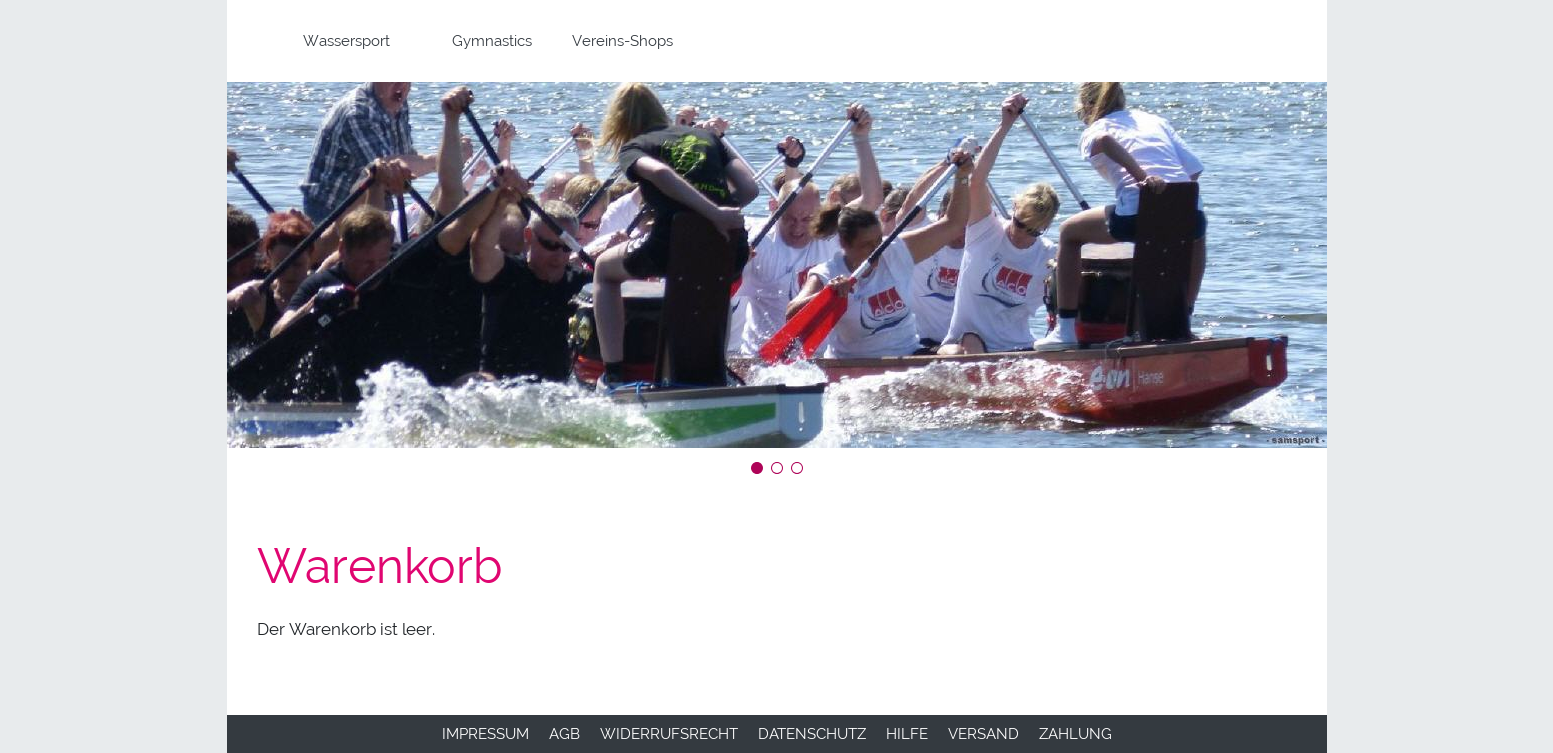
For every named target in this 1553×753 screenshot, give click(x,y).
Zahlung (1075, 734)
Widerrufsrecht (669, 734)
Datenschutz (812, 734)
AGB (564, 734)
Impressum (485, 734)
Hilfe (907, 734)
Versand (983, 734)
